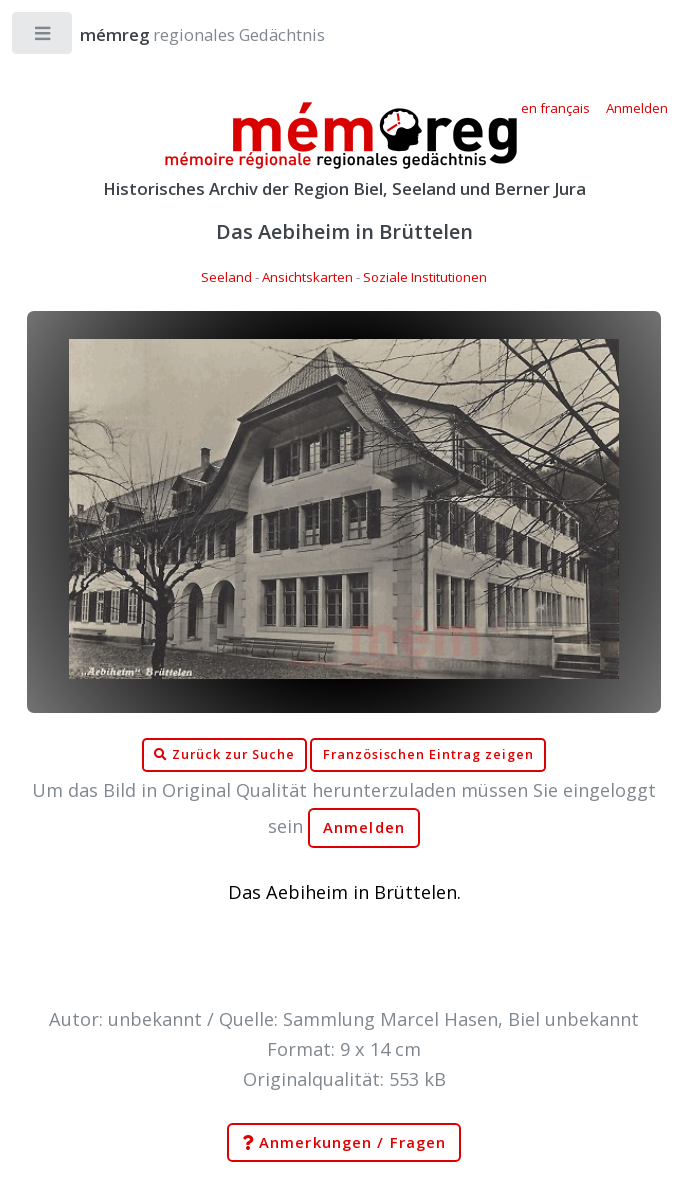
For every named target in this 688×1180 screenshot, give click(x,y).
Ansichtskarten (307, 277)
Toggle (43, 37)
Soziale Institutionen (425, 277)
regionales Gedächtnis (182, 34)
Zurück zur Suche (224, 755)
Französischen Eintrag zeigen (428, 754)
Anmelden (364, 827)
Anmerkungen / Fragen (344, 1143)
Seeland (226, 277)
